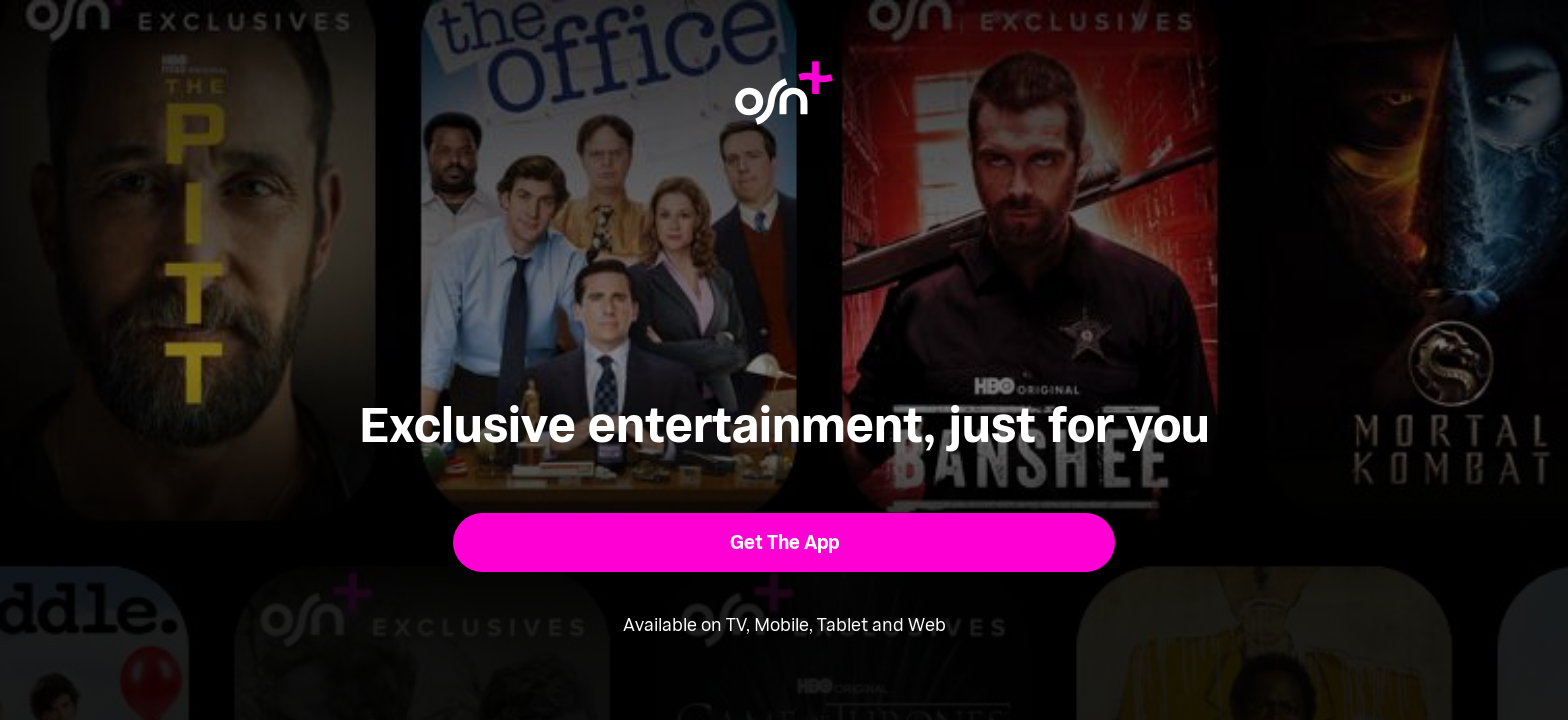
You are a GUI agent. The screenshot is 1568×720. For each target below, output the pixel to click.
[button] (784, 542)
